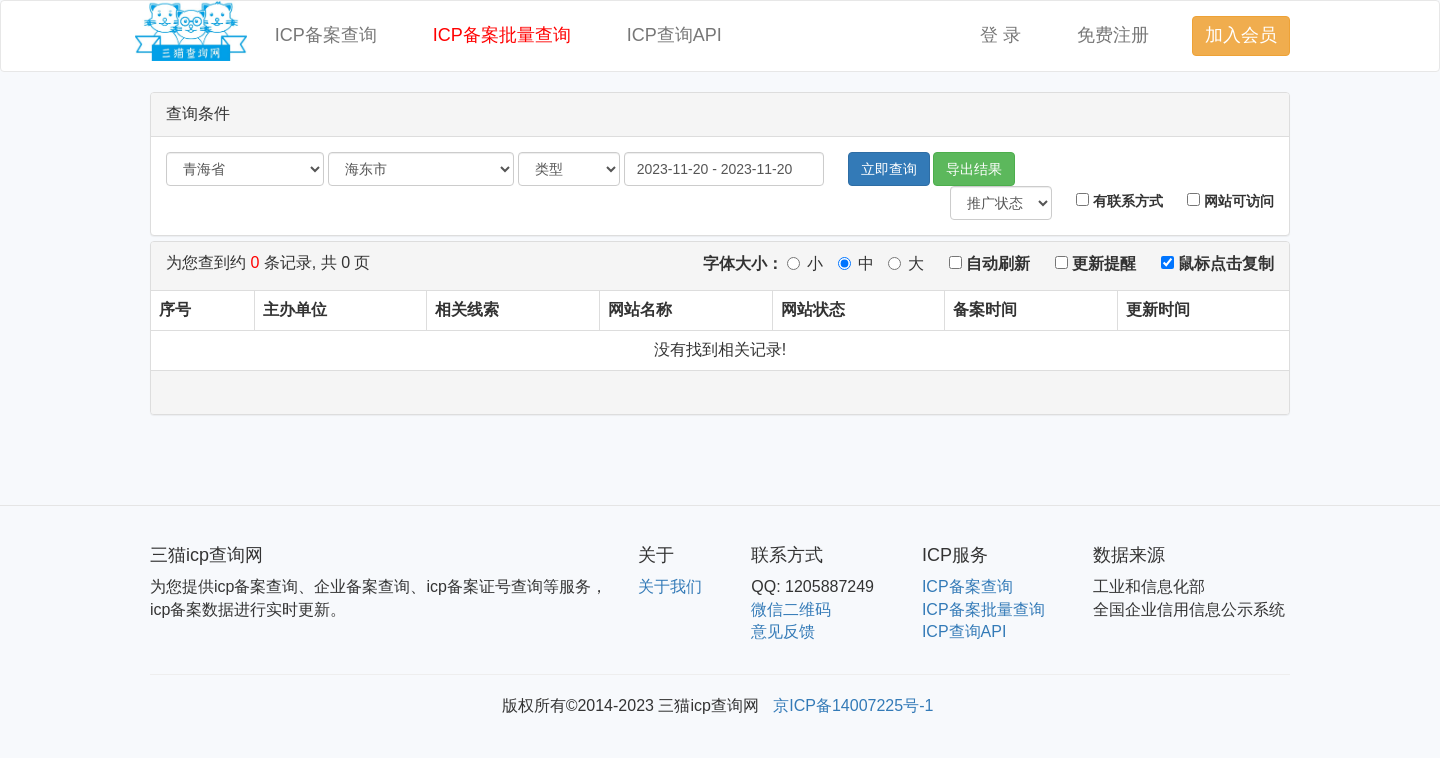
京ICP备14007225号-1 (853, 705)
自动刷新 (989, 263)
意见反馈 (783, 631)
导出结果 (974, 169)
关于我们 (670, 586)
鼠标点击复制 (1217, 263)
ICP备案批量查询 (502, 35)
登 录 (1000, 35)
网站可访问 (1230, 201)
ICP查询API (674, 35)
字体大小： (743, 263)
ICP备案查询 (326, 35)
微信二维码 (791, 609)
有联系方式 (1119, 201)
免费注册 (1113, 35)
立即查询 (889, 169)
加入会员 (1241, 35)
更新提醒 (1095, 263)
